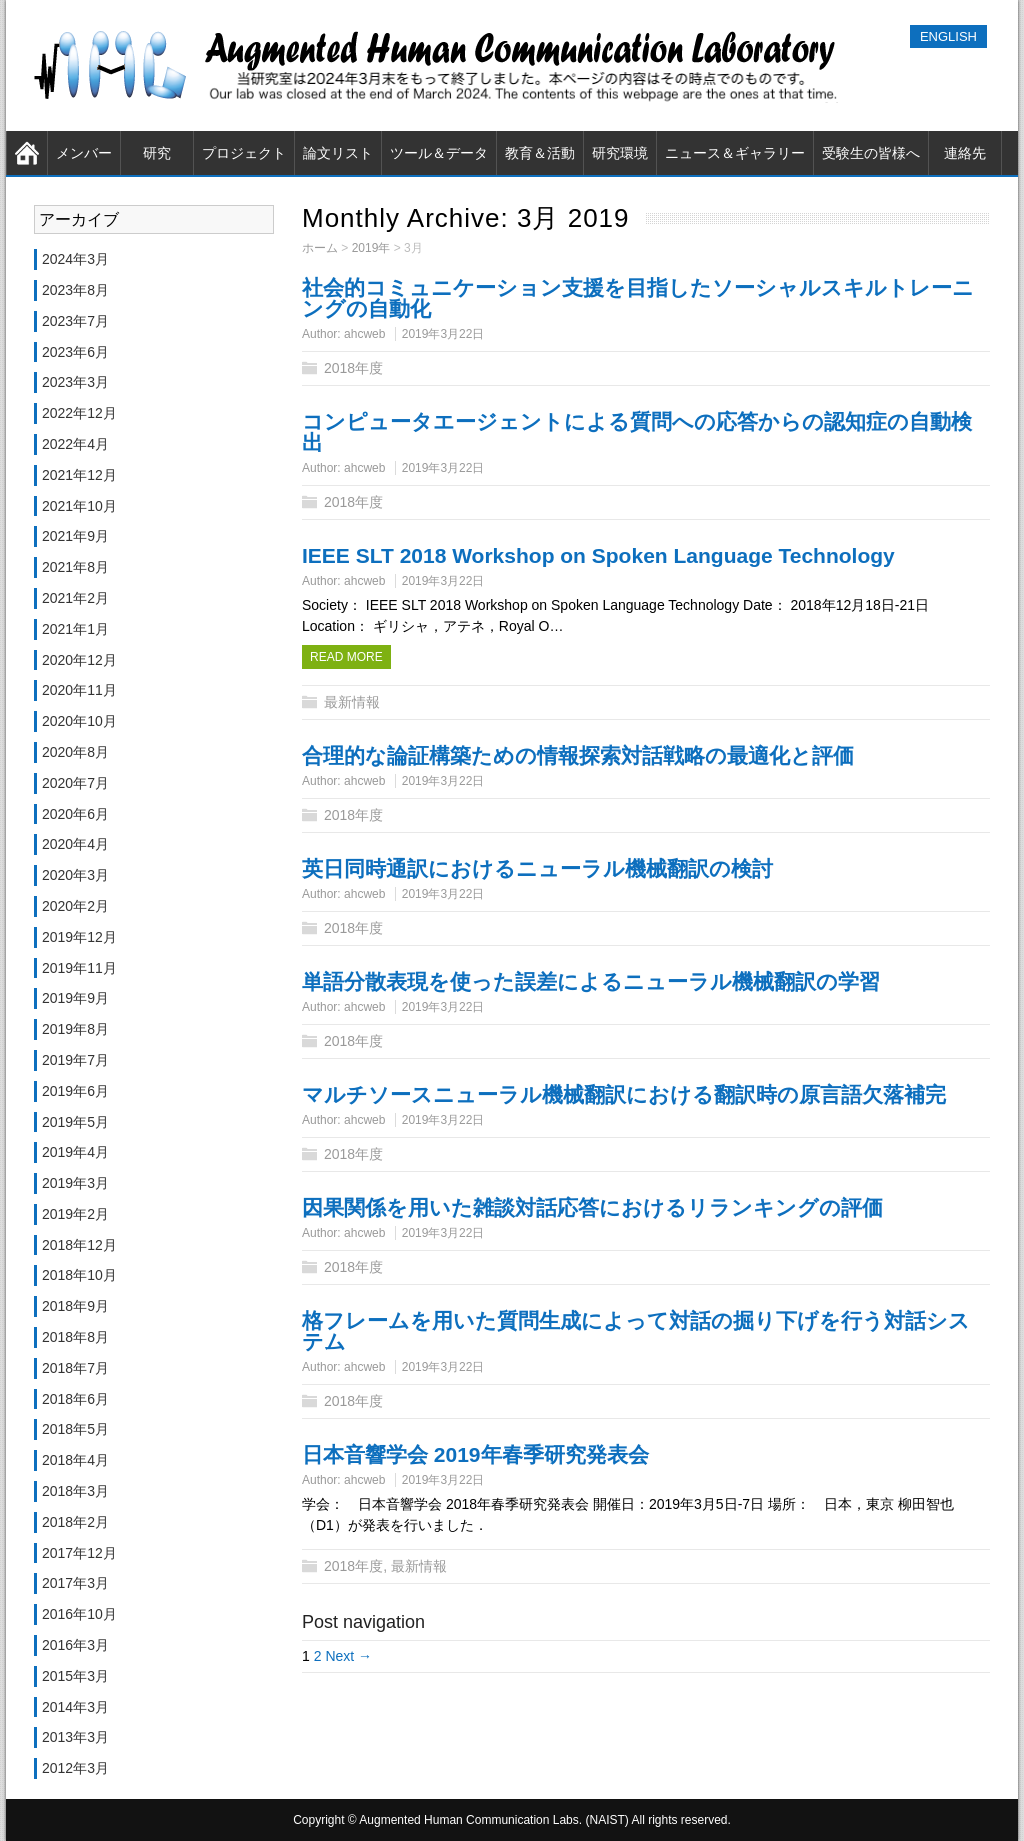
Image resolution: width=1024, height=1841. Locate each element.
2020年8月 (75, 752)
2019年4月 (75, 1152)
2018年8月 (75, 1337)
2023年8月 (75, 290)
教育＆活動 (540, 153)
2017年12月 (79, 1553)
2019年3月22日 (443, 334)
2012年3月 (75, 1768)
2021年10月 (79, 506)
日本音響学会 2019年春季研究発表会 (475, 1454)
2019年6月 (75, 1091)
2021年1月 (75, 629)
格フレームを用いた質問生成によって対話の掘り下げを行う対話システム (636, 1331)
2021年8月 (75, 567)
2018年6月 (75, 1399)
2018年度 (353, 368)
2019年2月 (75, 1214)
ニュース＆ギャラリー (735, 153)
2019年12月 (79, 937)
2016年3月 (75, 1645)
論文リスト (338, 153)
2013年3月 (75, 1737)
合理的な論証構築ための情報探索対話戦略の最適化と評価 (578, 755)
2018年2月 (75, 1522)
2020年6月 (75, 814)
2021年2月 (75, 598)
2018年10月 (79, 1275)
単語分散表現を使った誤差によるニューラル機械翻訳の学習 (591, 981)
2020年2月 (75, 906)
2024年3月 (75, 259)
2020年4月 (75, 844)
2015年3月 (75, 1676)
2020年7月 (75, 783)
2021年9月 (75, 536)
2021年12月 (79, 475)
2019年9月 (75, 998)
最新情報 (352, 702)
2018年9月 (75, 1306)
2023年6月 (75, 352)
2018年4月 (75, 1460)
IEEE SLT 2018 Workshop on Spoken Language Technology (598, 555)
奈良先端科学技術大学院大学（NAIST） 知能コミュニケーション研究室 (441, 65)
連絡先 (965, 153)
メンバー (84, 153)
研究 (157, 153)
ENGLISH (948, 36)
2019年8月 (75, 1029)
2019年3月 (75, 1183)
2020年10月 (79, 721)
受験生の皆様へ (871, 153)
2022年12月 (79, 413)
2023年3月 (75, 382)
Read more (346, 657)
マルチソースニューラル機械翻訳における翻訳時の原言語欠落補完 (624, 1094)
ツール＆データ (439, 153)
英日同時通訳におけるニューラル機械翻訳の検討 (537, 868)
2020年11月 (79, 690)
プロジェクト (244, 153)
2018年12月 (79, 1245)
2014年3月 (75, 1707)
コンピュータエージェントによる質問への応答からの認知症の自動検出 (637, 432)
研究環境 (620, 153)
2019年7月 (75, 1060)
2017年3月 (75, 1583)
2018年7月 (75, 1368)
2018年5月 (75, 1429)
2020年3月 (75, 875)
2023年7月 (75, 321)
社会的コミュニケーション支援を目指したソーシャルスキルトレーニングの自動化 (638, 298)
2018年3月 (75, 1491)
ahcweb (364, 334)
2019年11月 (79, 968)
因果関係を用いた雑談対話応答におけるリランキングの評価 (592, 1207)
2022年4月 (75, 444)
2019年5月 (75, 1122)
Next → (348, 1656)
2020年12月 (79, 660)
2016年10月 (79, 1614)
